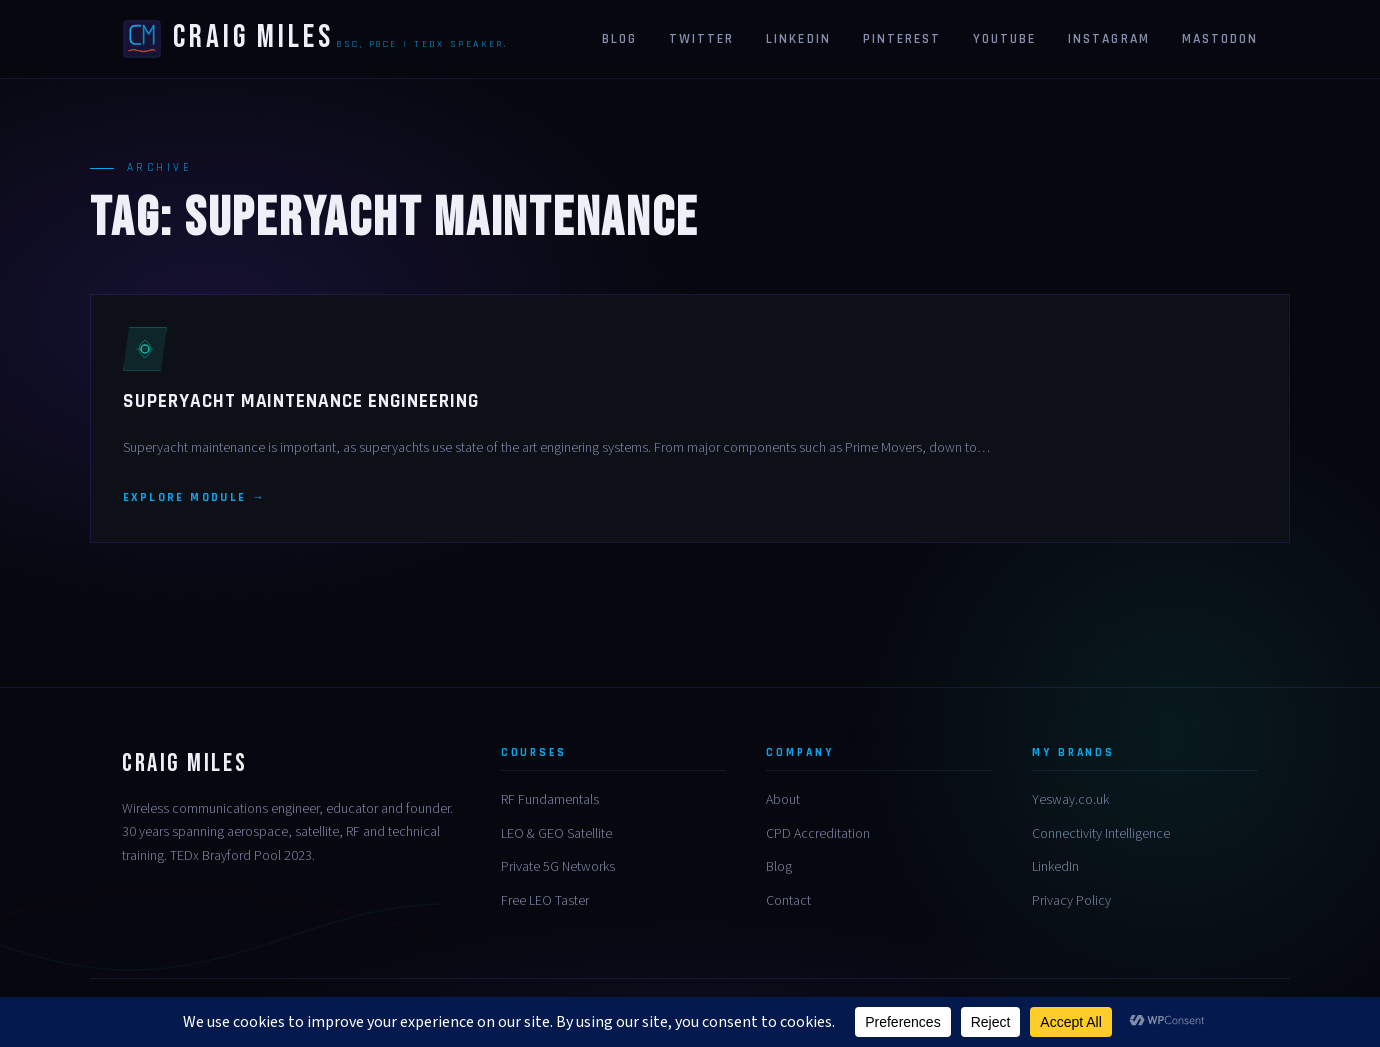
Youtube (1004, 39)
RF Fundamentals (550, 800)
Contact (788, 901)
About (783, 800)
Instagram (1108, 39)
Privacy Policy (1071, 901)
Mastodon (1220, 39)
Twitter (701, 39)
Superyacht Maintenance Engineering (301, 401)
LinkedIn (1055, 867)
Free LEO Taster (545, 901)
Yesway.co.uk (1070, 800)
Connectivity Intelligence (1101, 834)
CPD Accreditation (818, 834)
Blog (619, 39)
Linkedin (798, 39)
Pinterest (902, 39)
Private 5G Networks (558, 867)
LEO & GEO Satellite (556, 834)
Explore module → (194, 497)
